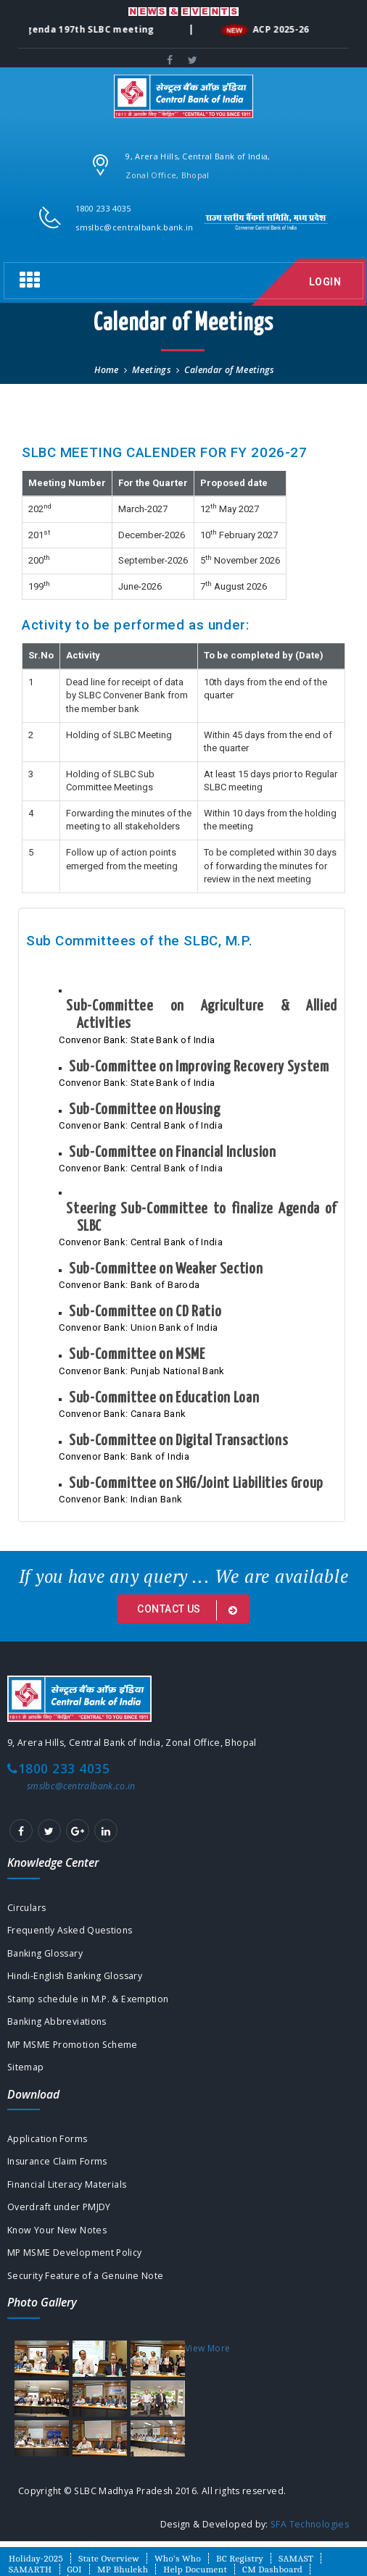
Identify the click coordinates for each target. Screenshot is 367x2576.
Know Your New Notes (57, 2230)
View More (207, 2348)
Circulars (26, 1908)
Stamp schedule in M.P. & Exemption (88, 1999)
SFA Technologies (310, 2524)
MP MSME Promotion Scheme (72, 2044)
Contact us (189, 1610)
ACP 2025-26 (280, 30)
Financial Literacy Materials (66, 2184)
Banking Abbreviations (57, 2021)
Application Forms (47, 2139)
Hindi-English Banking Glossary (74, 1976)
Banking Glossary (45, 1953)
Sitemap (25, 2067)
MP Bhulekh (122, 2569)
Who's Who (177, 2558)
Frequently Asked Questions (70, 1930)
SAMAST (296, 2558)
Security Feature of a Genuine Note (85, 2276)
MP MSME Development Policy (74, 2252)
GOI (74, 2569)
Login (325, 282)
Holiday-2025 (36, 2558)
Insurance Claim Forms (57, 2161)
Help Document (195, 2569)
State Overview (108, 2558)
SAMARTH (30, 2569)
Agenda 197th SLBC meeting (86, 30)
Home (106, 370)
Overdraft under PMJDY (59, 2207)
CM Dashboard (272, 2569)
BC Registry (239, 2558)
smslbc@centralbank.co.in (81, 1786)
